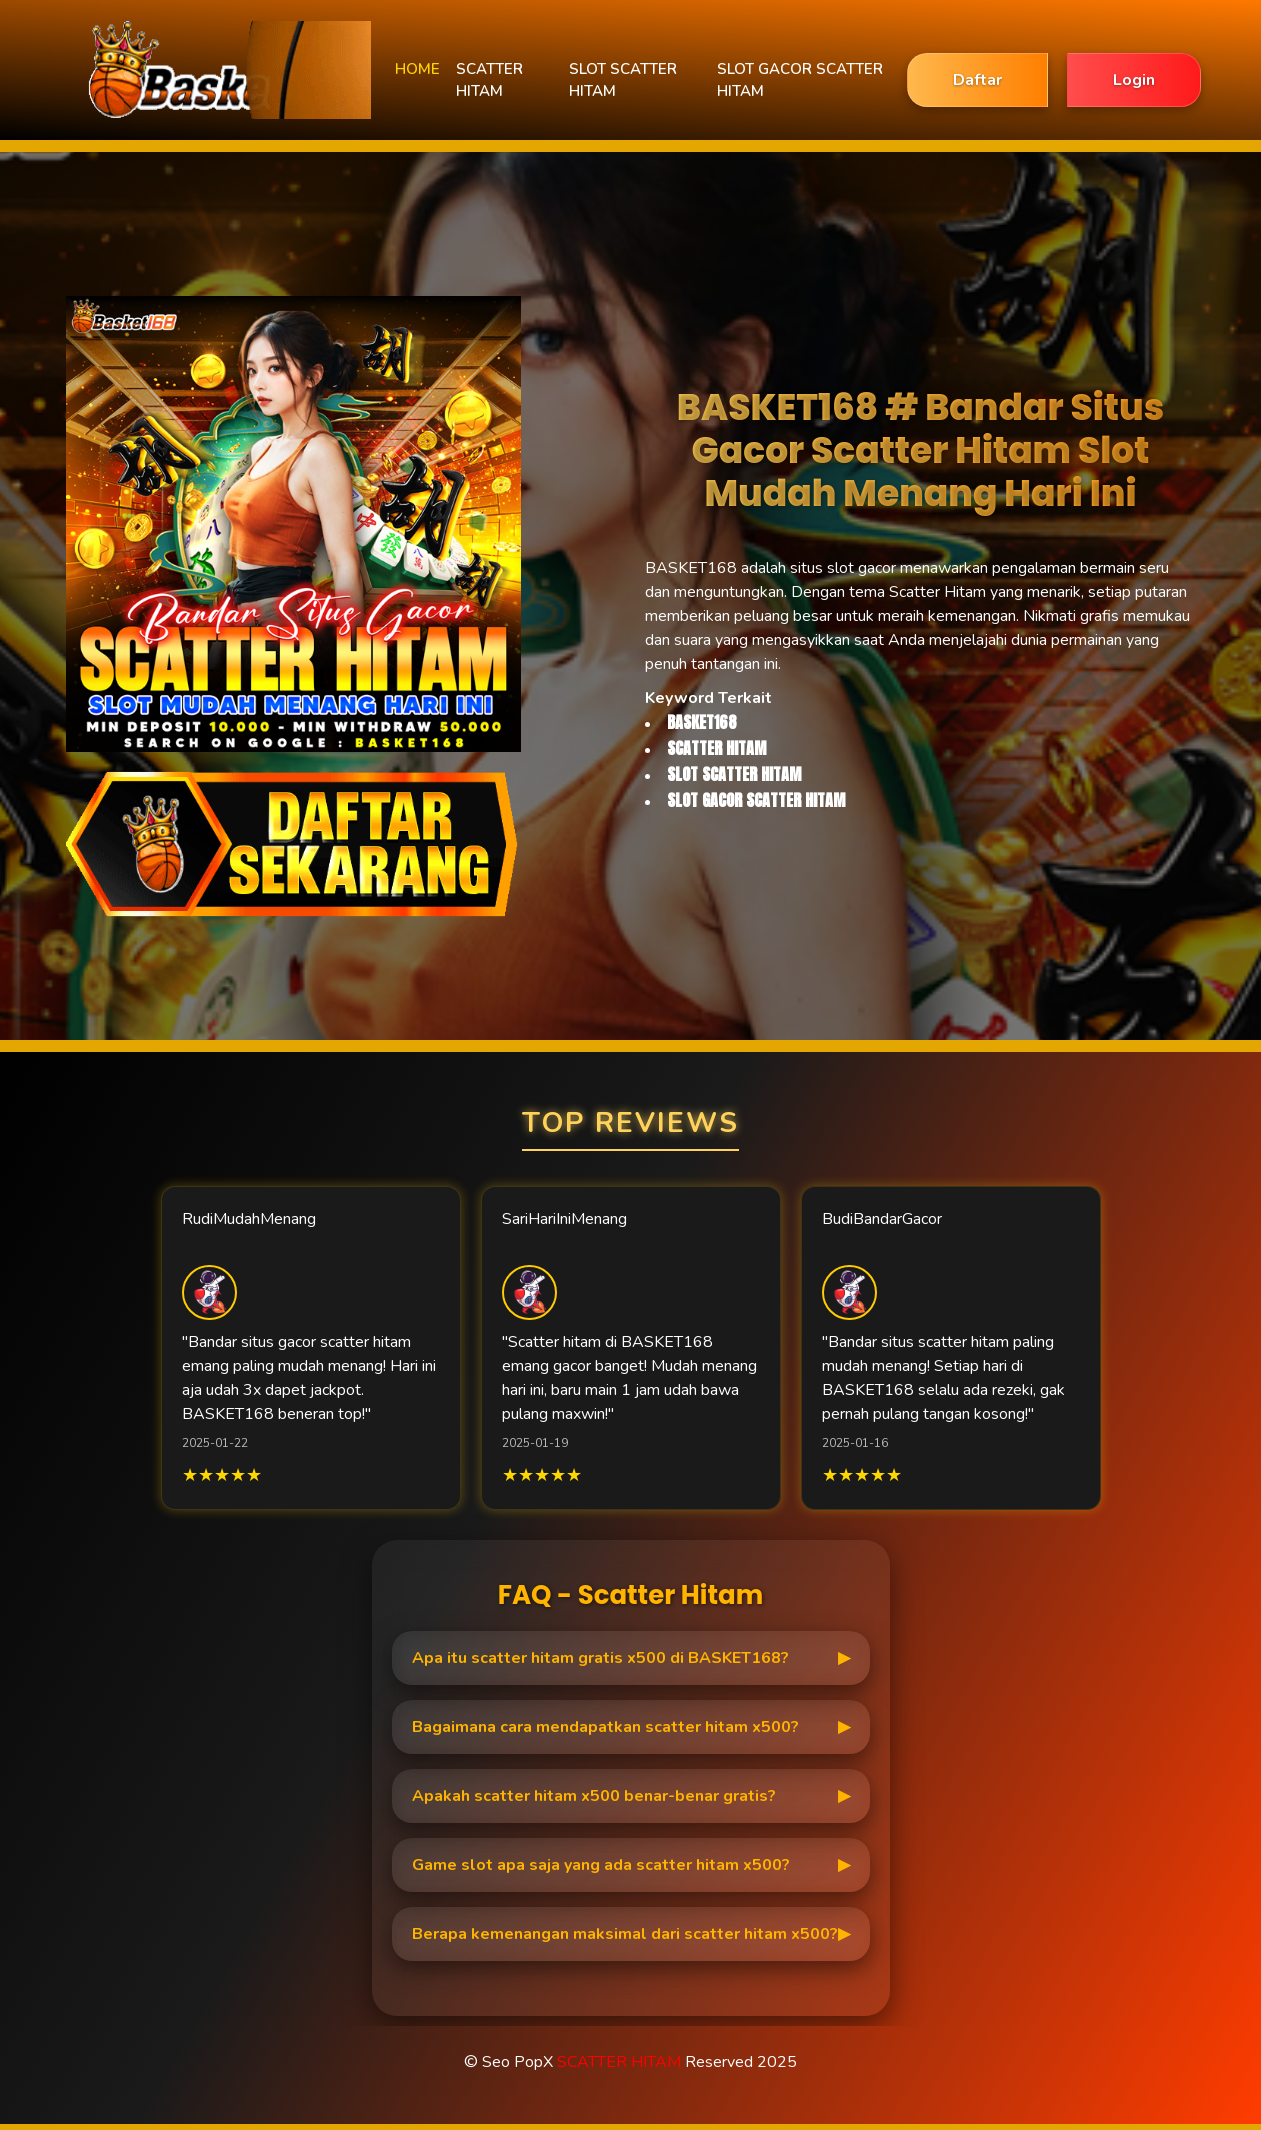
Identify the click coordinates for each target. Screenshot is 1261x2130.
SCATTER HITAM (489, 80)
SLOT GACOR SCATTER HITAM (800, 80)
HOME (417, 69)
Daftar (977, 80)
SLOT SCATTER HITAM (623, 80)
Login (1134, 80)
